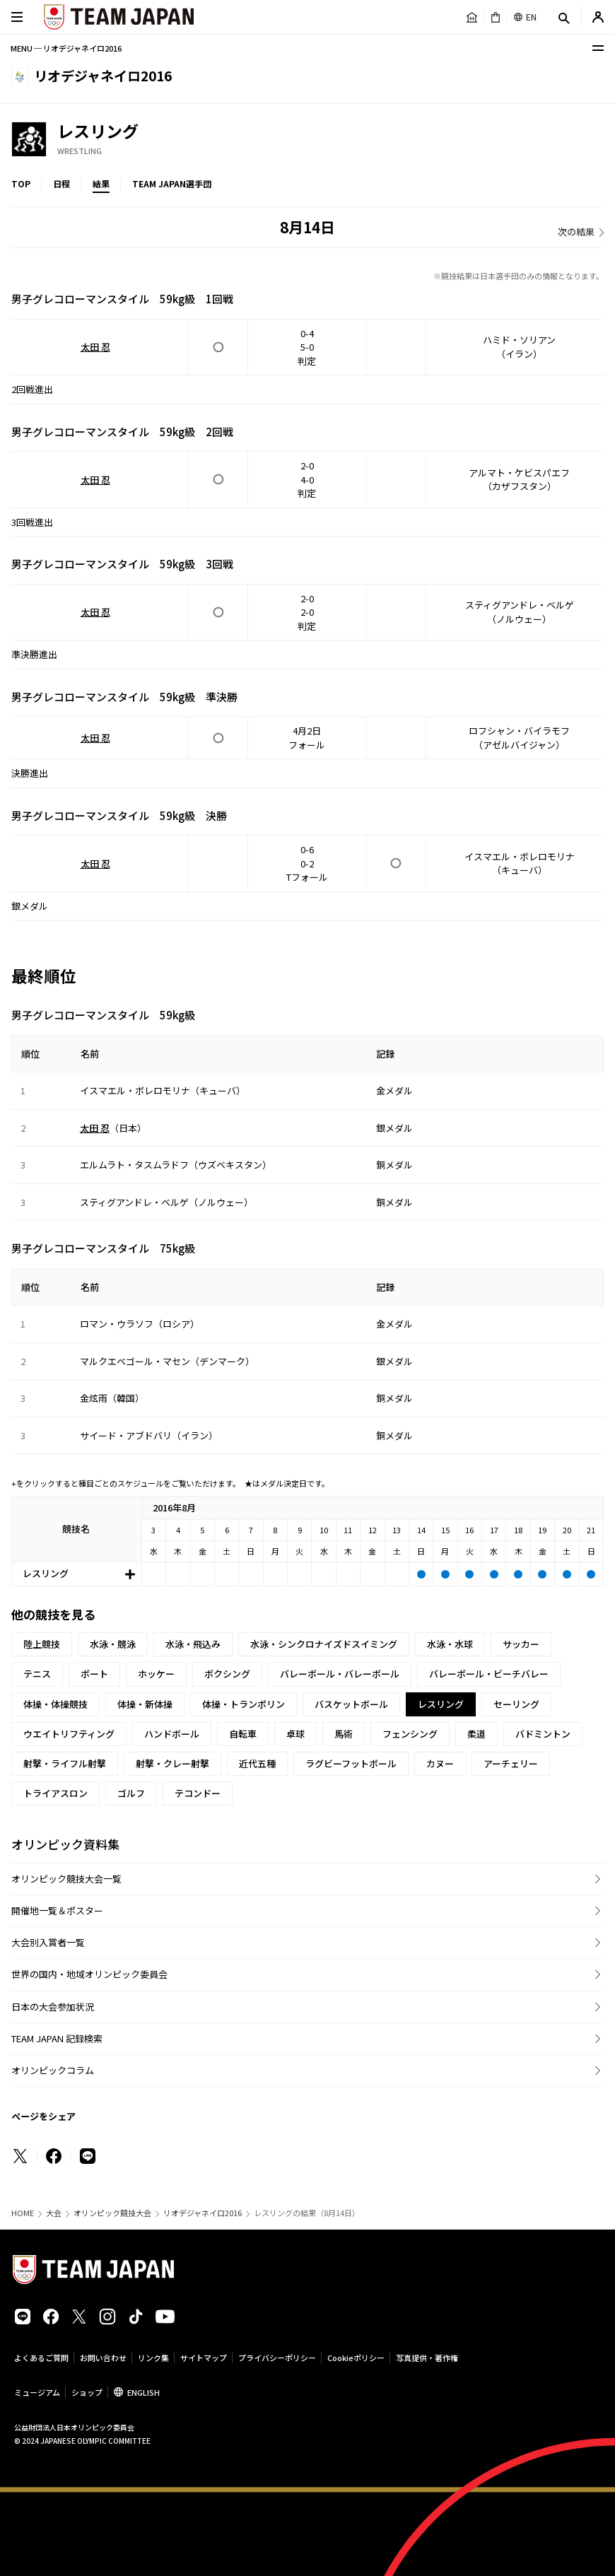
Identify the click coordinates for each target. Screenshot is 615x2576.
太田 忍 (95, 346)
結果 (101, 183)
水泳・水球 (450, 1644)
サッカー (521, 1644)
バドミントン (542, 1733)
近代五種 (257, 1763)
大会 (54, 2213)
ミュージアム (37, 2392)
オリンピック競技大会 (112, 2213)
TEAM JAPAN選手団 (171, 183)
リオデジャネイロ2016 (202, 2213)
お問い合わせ (103, 2357)
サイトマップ (203, 2357)
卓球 (295, 1733)
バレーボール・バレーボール (339, 1673)
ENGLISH (143, 2392)
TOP (20, 183)
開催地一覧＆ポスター (57, 1910)
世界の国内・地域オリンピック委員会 (89, 1974)
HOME (22, 2213)
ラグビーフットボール (351, 1763)
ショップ (86, 2392)
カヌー (440, 1763)
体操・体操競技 (55, 1704)
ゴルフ (131, 1793)
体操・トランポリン (243, 1704)
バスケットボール (351, 1704)
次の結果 (576, 231)
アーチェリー (511, 1763)
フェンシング (410, 1733)
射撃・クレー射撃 (172, 1763)
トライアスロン (55, 1793)
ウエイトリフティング (69, 1733)
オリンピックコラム (52, 2070)
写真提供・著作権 (427, 2357)
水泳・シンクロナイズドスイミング (323, 1644)
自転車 (243, 1733)
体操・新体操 (144, 1704)
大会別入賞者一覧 (48, 1942)
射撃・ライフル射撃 (64, 1763)
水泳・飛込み (193, 1644)
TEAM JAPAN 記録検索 (56, 2038)
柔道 (476, 1733)
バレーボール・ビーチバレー (489, 1673)
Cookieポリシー (356, 2357)
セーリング (516, 1704)
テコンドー (198, 1793)
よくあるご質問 (41, 2357)
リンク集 (153, 2357)
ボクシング (227, 1673)
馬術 (343, 1733)
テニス (37, 1673)
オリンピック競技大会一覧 (66, 1878)
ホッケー (156, 1673)
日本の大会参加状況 (52, 2006)
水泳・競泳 (113, 1644)
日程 (61, 183)
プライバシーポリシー (277, 2357)
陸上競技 (41, 1644)
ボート (94, 1673)
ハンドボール (171, 1733)
